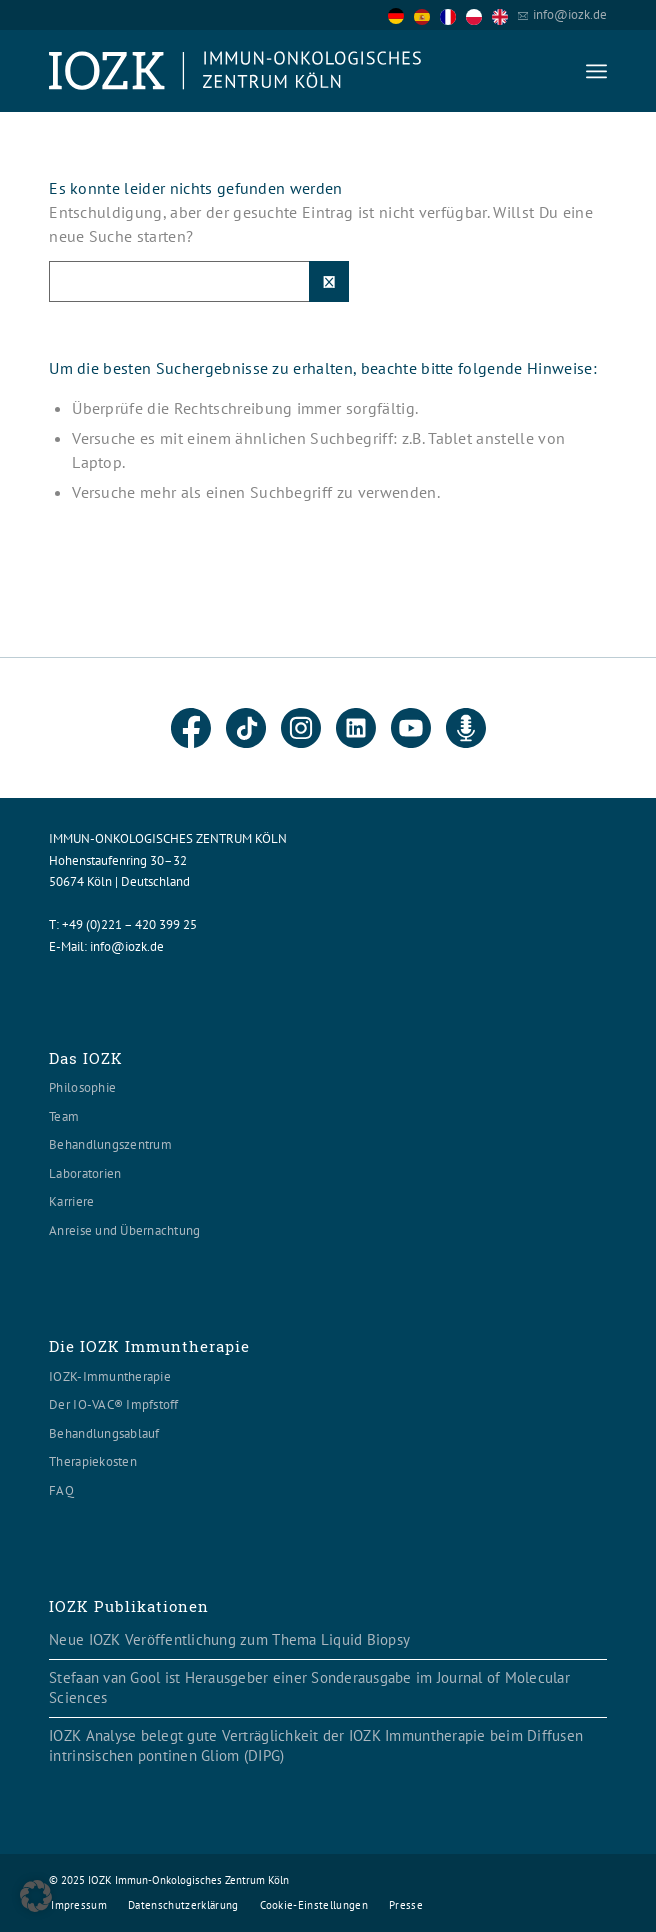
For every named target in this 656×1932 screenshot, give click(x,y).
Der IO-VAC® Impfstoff (113, 1404)
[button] (36, 1896)
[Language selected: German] (453, 14)
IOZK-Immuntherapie (110, 1376)
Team (64, 1116)
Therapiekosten (93, 1461)
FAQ (61, 1490)
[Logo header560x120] (272, 71)
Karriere (71, 1201)
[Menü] (596, 71)
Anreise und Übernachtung (124, 1230)
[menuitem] (596, 71)
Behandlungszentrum (110, 1144)
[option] (427, 16)
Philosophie (82, 1087)
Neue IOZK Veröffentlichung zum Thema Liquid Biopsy (229, 1639)
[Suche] (199, 281)
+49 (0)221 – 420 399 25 (129, 924)
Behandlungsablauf (104, 1433)
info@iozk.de (570, 14)
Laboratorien (85, 1173)
